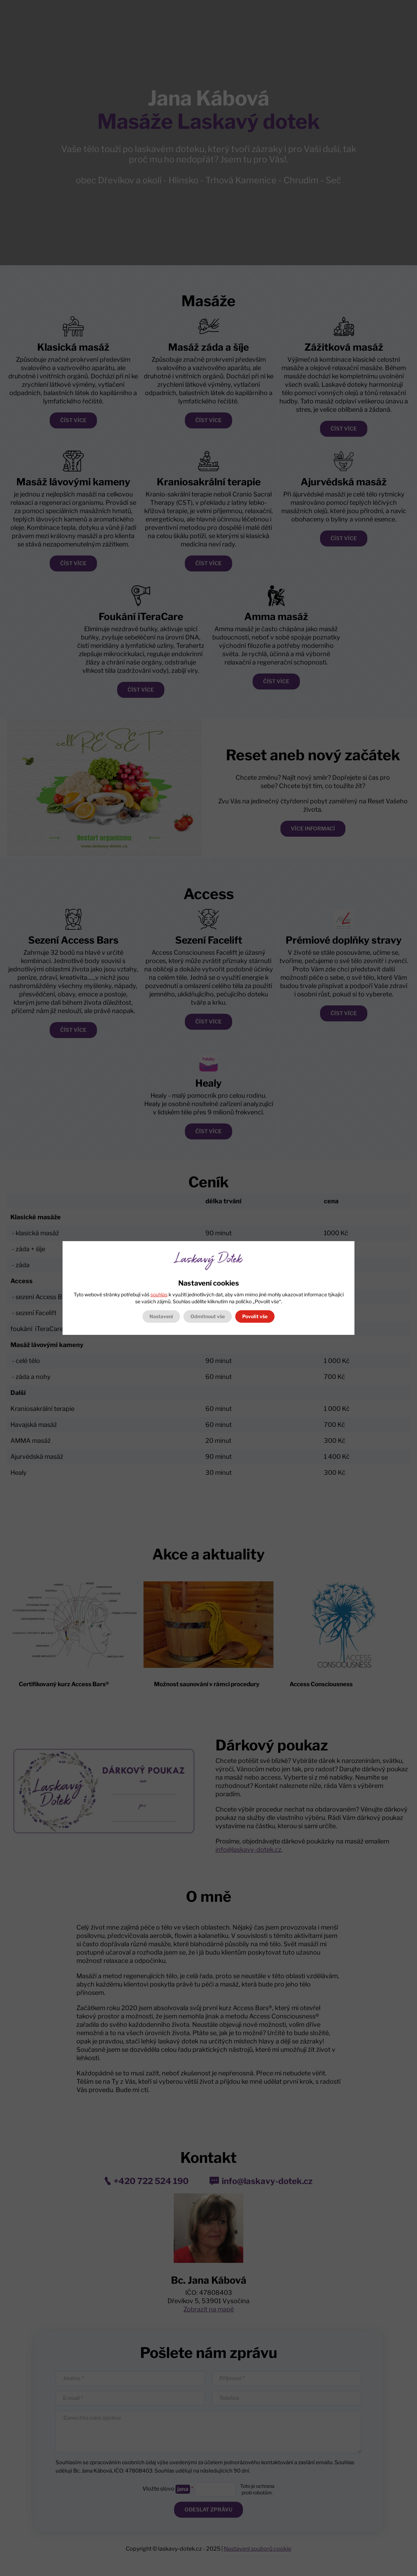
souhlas (158, 1294)
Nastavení (161, 1316)
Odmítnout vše (207, 1316)
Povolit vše (255, 1316)
